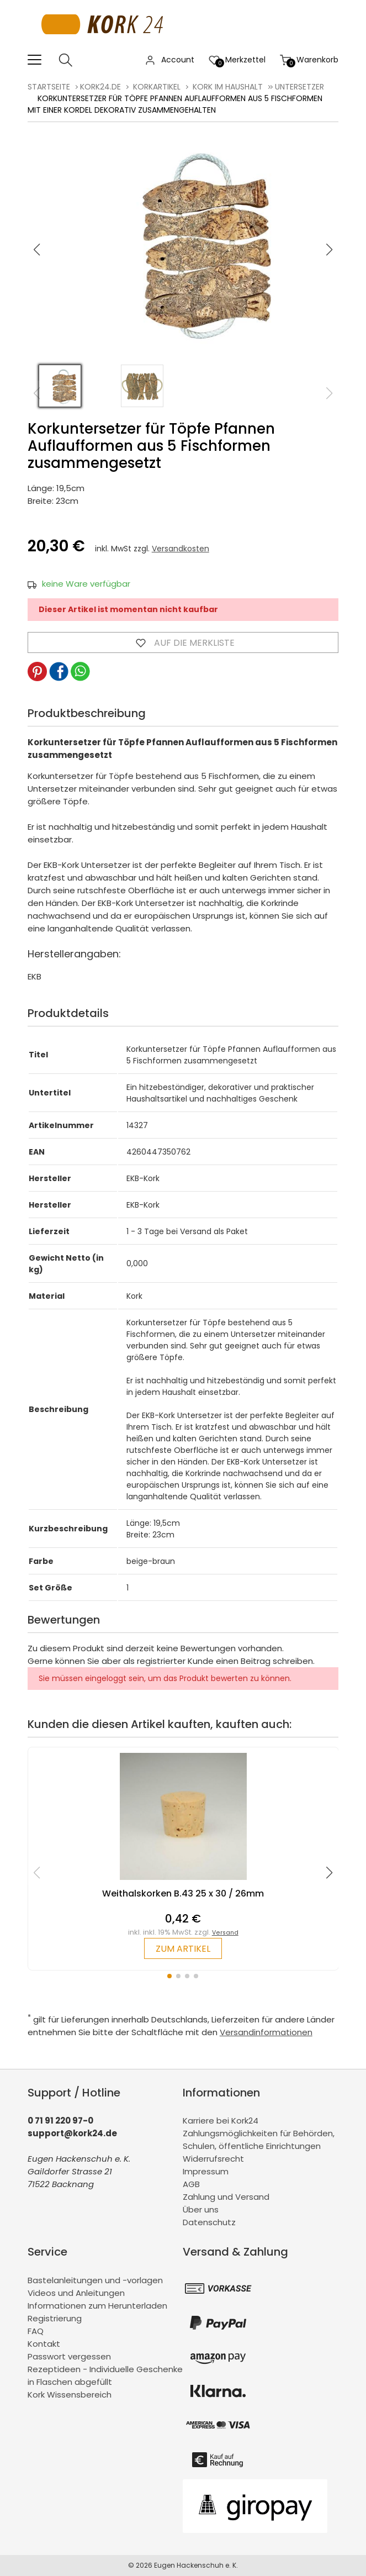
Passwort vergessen (69, 2356)
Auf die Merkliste (183, 642)
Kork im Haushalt (228, 86)
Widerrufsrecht (213, 2158)
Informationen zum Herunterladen (97, 2305)
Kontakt (44, 2344)
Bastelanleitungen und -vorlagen (95, 2280)
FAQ (36, 2331)
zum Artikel (183, 1948)
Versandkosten (180, 548)
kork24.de (100, 86)
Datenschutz (209, 2222)
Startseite (49, 86)
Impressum (206, 2171)
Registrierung (55, 2318)
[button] (329, 249)
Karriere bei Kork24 (220, 2120)
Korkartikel (157, 86)
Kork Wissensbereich (70, 2394)
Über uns (201, 2209)
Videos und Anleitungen (76, 2293)
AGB (191, 2184)
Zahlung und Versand (226, 2197)
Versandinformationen (266, 2032)
